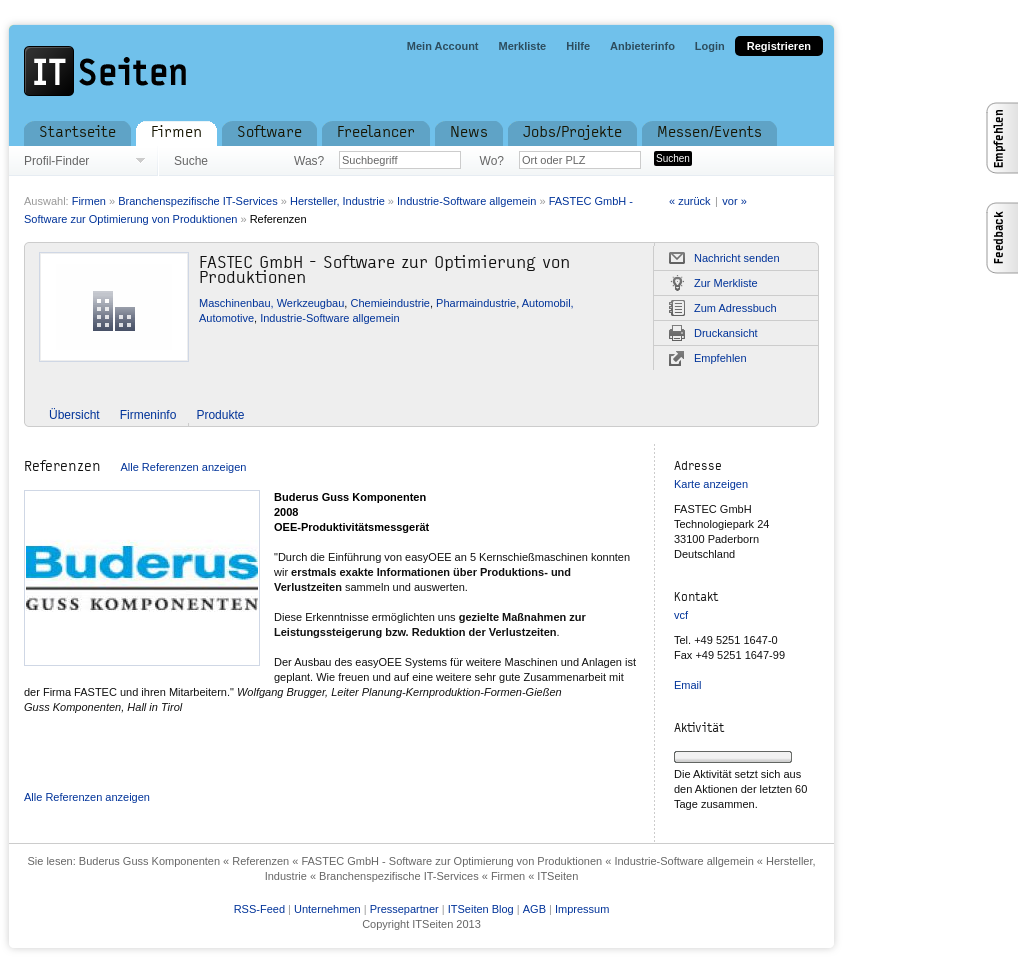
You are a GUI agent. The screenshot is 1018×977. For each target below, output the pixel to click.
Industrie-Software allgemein (466, 201)
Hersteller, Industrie (337, 201)
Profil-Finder (56, 161)
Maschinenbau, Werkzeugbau (271, 303)
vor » (734, 201)
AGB (534, 909)
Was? (309, 161)
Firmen (89, 201)
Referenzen (278, 219)
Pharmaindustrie (476, 303)
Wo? (492, 161)
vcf (681, 615)
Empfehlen (720, 358)
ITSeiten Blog (481, 909)
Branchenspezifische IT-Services (198, 201)
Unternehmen (327, 909)
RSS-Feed (259, 909)
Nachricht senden (737, 258)
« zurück (690, 201)
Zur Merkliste (726, 283)
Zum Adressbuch (735, 308)
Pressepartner (404, 909)
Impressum (582, 909)
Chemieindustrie (389, 303)
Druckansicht (726, 333)
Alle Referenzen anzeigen (183, 467)
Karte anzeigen (711, 484)
